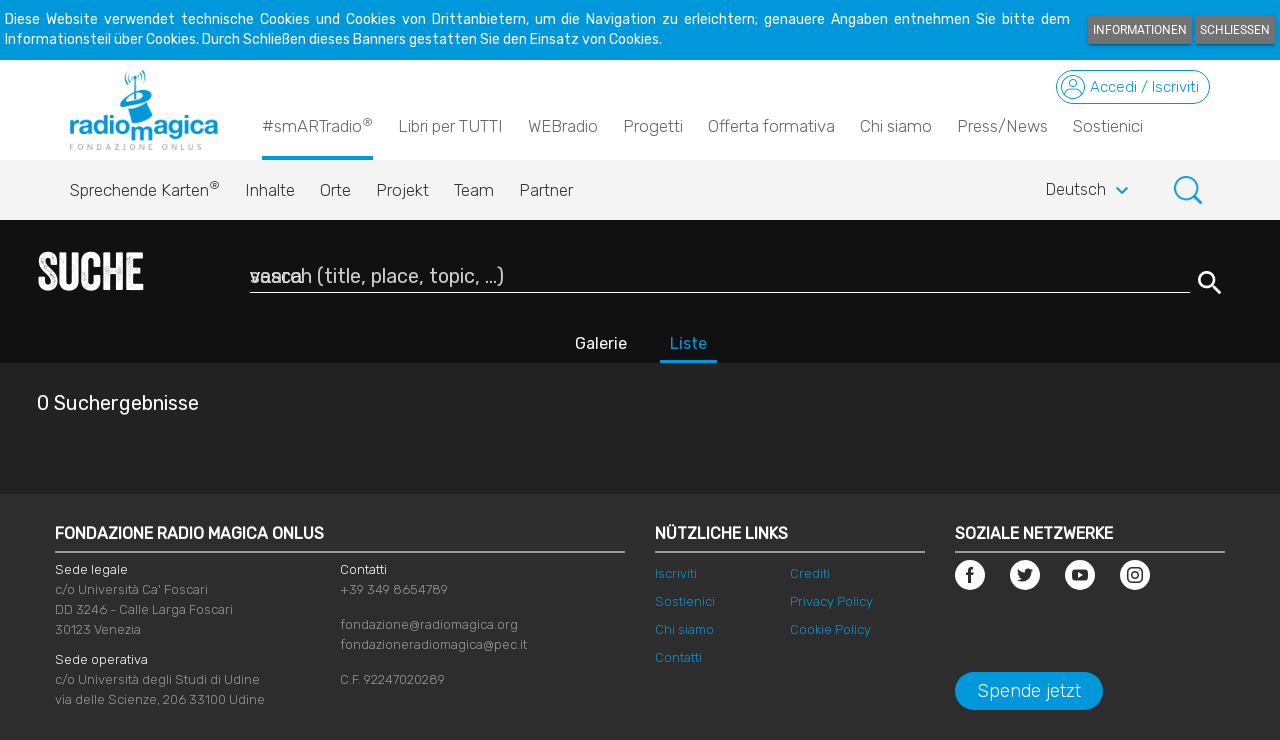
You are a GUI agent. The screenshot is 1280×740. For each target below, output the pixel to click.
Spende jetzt (1029, 691)
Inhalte (270, 190)
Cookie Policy (830, 629)
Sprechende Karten (145, 185)
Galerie (601, 343)
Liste (688, 343)
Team (474, 190)
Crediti (810, 573)
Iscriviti (676, 573)
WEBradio (563, 126)
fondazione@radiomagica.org (429, 624)
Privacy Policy (831, 601)
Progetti (653, 126)
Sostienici (1108, 126)
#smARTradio (317, 125)
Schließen (1235, 30)
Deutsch (1090, 191)
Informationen (1140, 30)
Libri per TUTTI (450, 126)
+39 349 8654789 (394, 589)
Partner (546, 190)
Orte (335, 190)
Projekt (402, 190)
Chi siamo (896, 126)
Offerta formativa (771, 126)
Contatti (678, 657)
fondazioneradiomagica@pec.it (433, 644)
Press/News (1002, 126)
